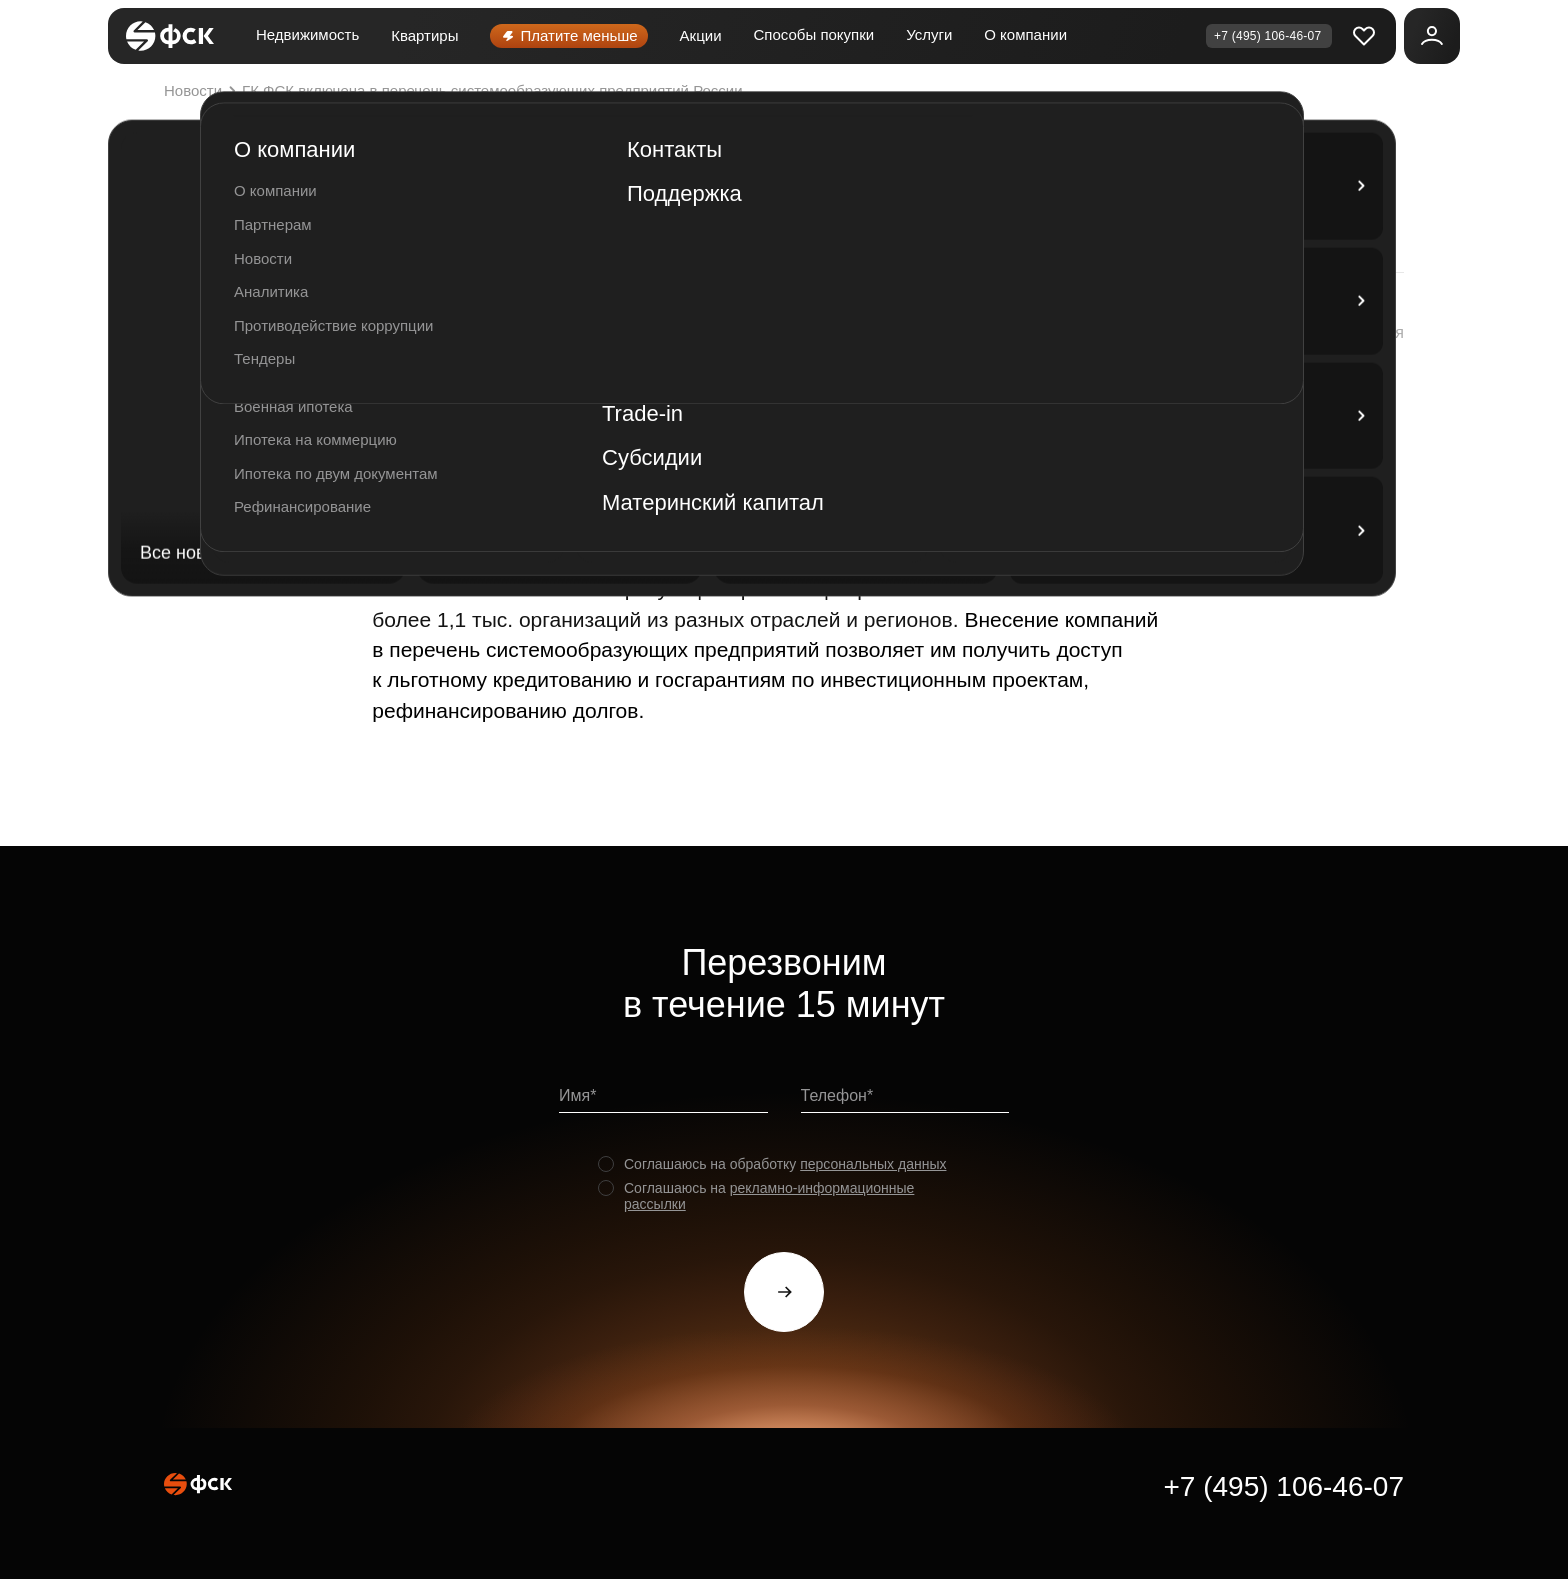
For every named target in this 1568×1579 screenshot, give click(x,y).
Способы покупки (814, 34)
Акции (701, 35)
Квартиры (424, 35)
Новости (202, 91)
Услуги (929, 34)
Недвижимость (307, 34)
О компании (1025, 34)
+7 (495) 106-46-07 (1283, 1486)
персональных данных (873, 1164)
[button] (1343, 333)
